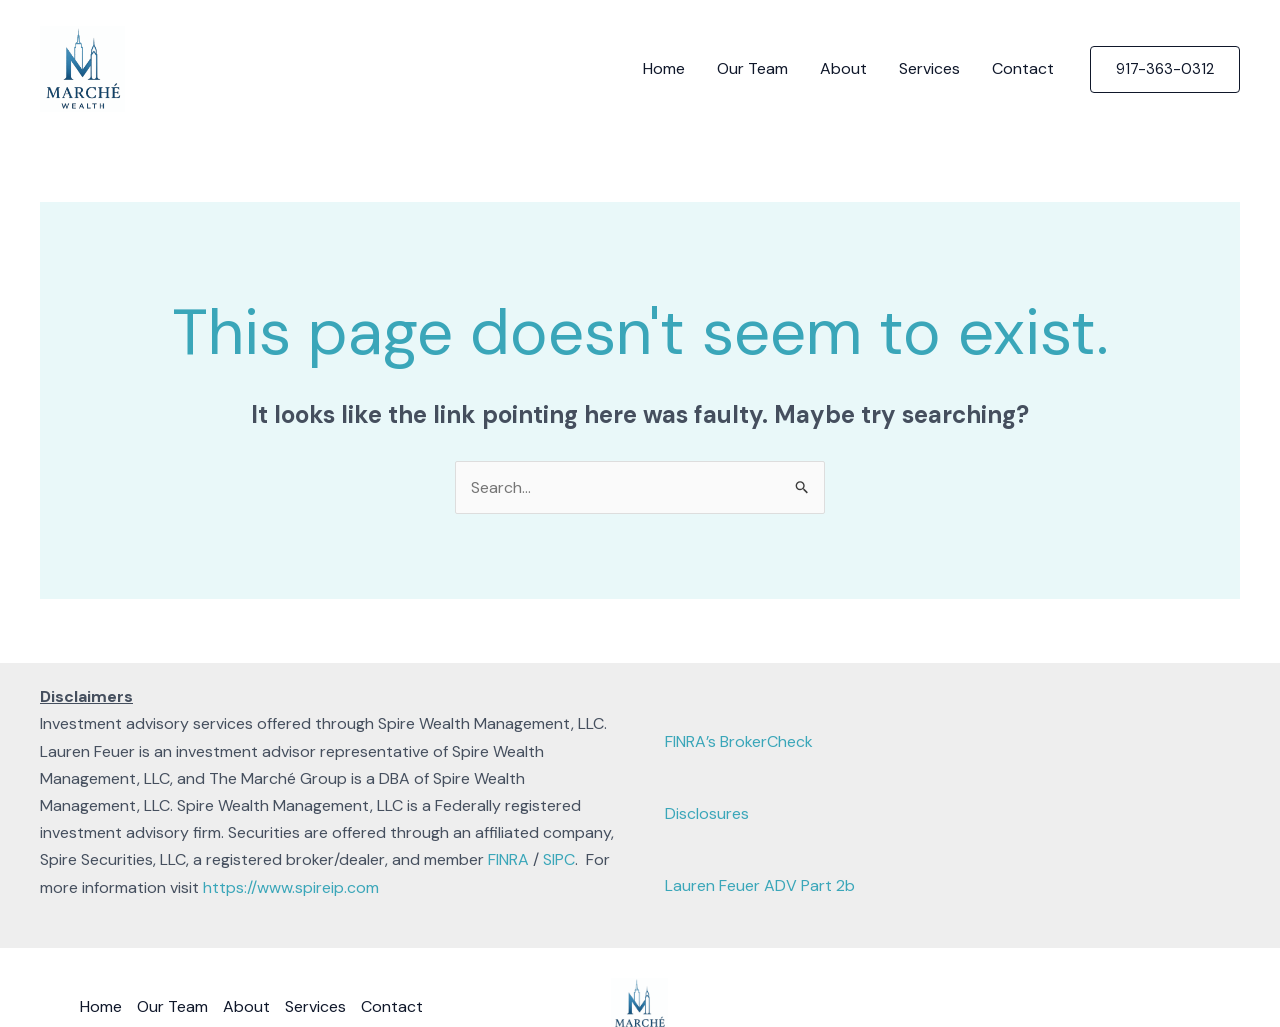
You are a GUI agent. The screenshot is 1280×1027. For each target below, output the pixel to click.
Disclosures (707, 813)
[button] (1165, 69)
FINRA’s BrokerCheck (739, 741)
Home (664, 68)
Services (929, 68)
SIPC (559, 859)
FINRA (508, 859)
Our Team (752, 68)
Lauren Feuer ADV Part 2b (760, 885)
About (843, 68)
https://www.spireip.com (291, 887)
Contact (1023, 68)
